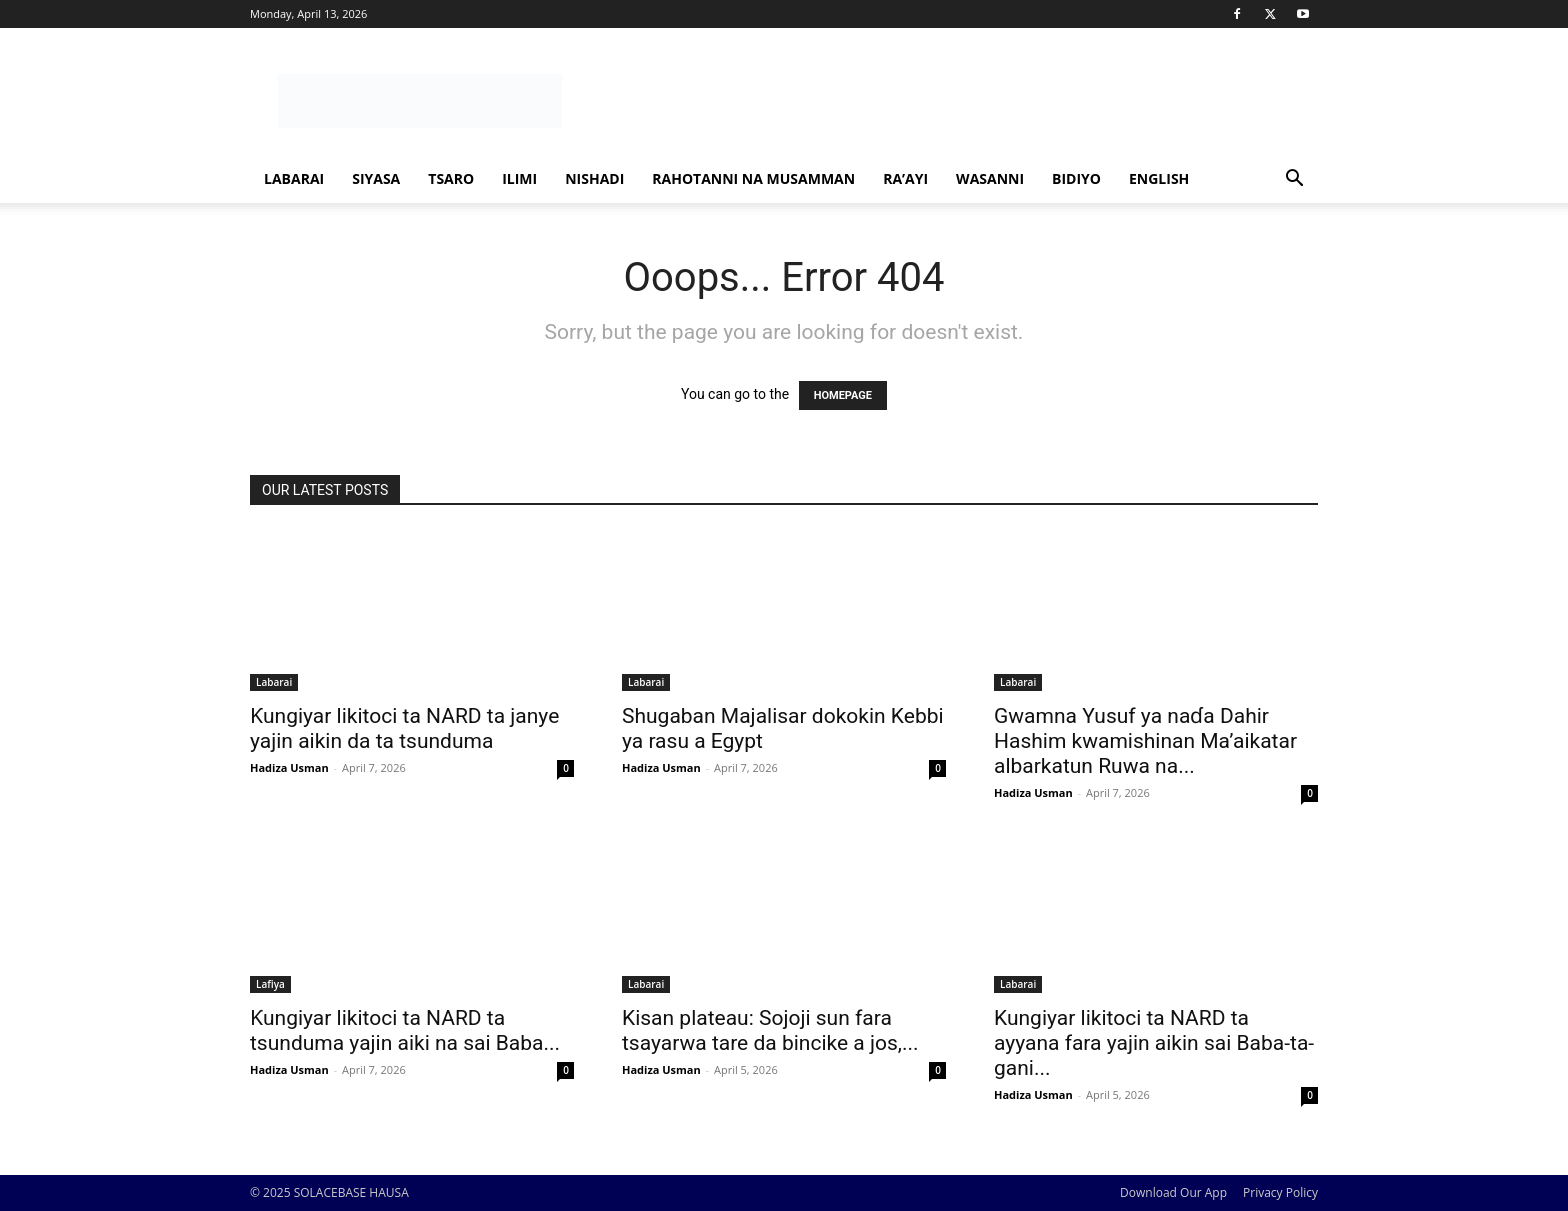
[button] (1294, 180)
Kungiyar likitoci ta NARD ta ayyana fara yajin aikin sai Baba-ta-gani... (1154, 1043)
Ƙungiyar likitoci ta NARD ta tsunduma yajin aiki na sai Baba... (405, 1030)
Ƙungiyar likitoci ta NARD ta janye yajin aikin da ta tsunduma (404, 728)
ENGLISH (1159, 178)
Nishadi (594, 178)
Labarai (294, 178)
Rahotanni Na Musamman (753, 178)
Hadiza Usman (289, 767)
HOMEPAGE (843, 395)
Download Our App (1173, 1192)
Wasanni (990, 178)
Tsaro (451, 178)
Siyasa (376, 178)
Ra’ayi (905, 178)
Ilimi (519, 178)
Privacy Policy (1280, 1192)
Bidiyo (1076, 178)
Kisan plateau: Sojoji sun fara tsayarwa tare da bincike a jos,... (770, 1030)
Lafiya (270, 984)
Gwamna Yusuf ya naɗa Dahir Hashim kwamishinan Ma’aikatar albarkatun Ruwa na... (1145, 741)
